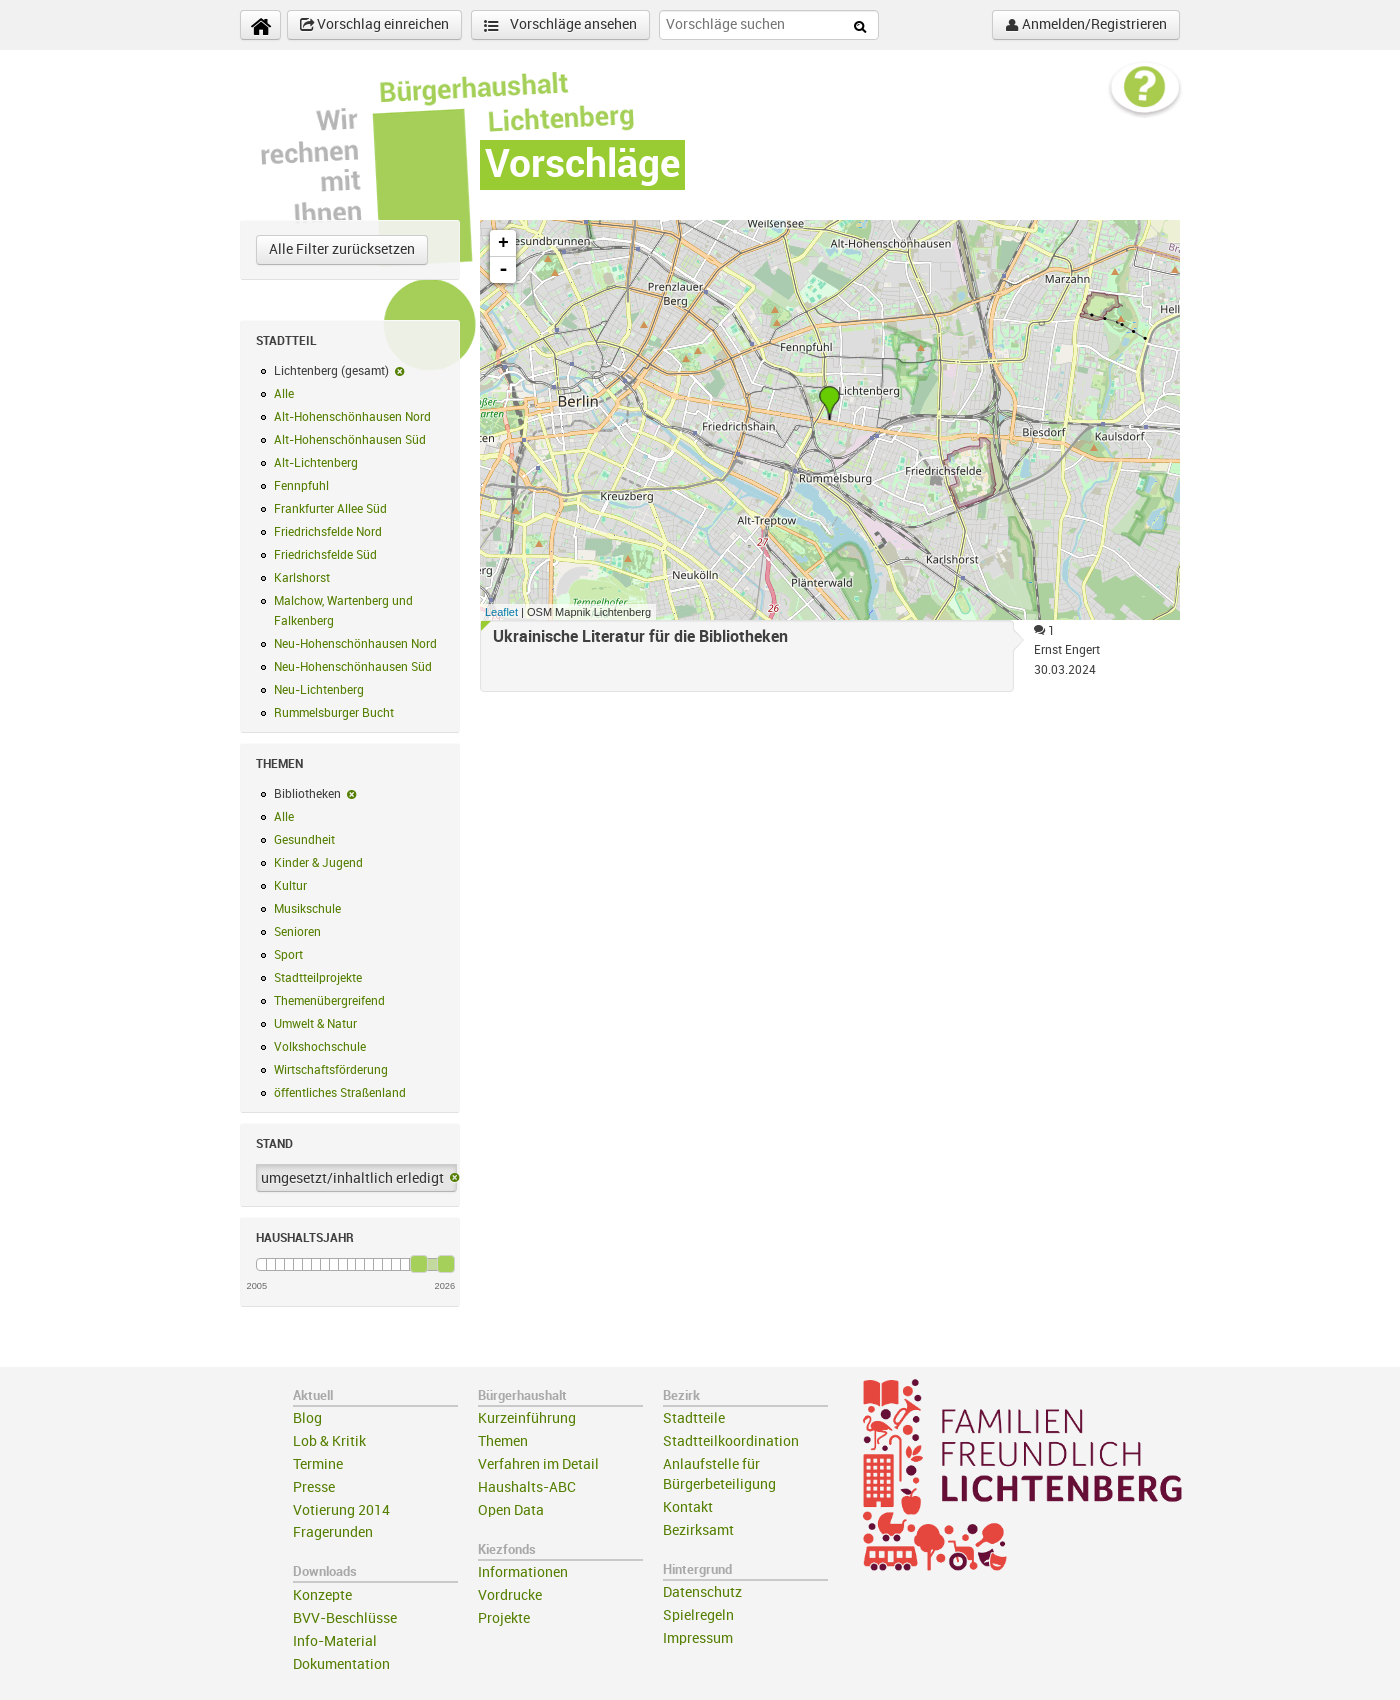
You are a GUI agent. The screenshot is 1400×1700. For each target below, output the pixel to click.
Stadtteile (694, 1418)
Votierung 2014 (341, 1510)
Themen (503, 1441)
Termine (318, 1464)
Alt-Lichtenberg (316, 463)
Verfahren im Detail (538, 1464)
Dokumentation (341, 1664)
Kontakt (688, 1507)
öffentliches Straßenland (340, 1093)
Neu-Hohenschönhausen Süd (353, 667)
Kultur (290, 886)
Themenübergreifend (329, 1001)
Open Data (511, 1510)
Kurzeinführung (527, 1418)
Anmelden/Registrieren (1086, 25)
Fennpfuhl (301, 486)
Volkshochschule (320, 1047)
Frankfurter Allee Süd (330, 509)
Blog (307, 1418)
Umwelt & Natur (315, 1024)
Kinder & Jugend (318, 863)
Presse (314, 1487)
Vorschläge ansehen (560, 25)
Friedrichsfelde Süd (325, 555)
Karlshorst (302, 578)
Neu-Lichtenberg (319, 690)
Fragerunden (333, 1532)
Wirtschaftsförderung (331, 1070)
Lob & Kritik (329, 1441)
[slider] (419, 1264)
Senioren (297, 932)
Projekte (504, 1618)
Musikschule (307, 909)
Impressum (698, 1638)
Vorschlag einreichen (374, 25)
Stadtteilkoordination (731, 1441)
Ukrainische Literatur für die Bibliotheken (640, 637)
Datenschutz (702, 1592)
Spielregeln (698, 1615)
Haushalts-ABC (527, 1487)
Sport (288, 955)
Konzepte (322, 1595)
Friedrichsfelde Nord (328, 532)
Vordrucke (510, 1595)
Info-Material (335, 1641)
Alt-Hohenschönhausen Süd (350, 440)
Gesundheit (304, 840)
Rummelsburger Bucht (334, 713)
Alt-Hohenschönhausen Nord (352, 417)
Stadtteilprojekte (318, 978)
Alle (284, 394)
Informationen (523, 1572)
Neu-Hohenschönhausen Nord (355, 644)
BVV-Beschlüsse (345, 1618)
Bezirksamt (698, 1530)
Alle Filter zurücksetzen (342, 249)
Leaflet (501, 612)
